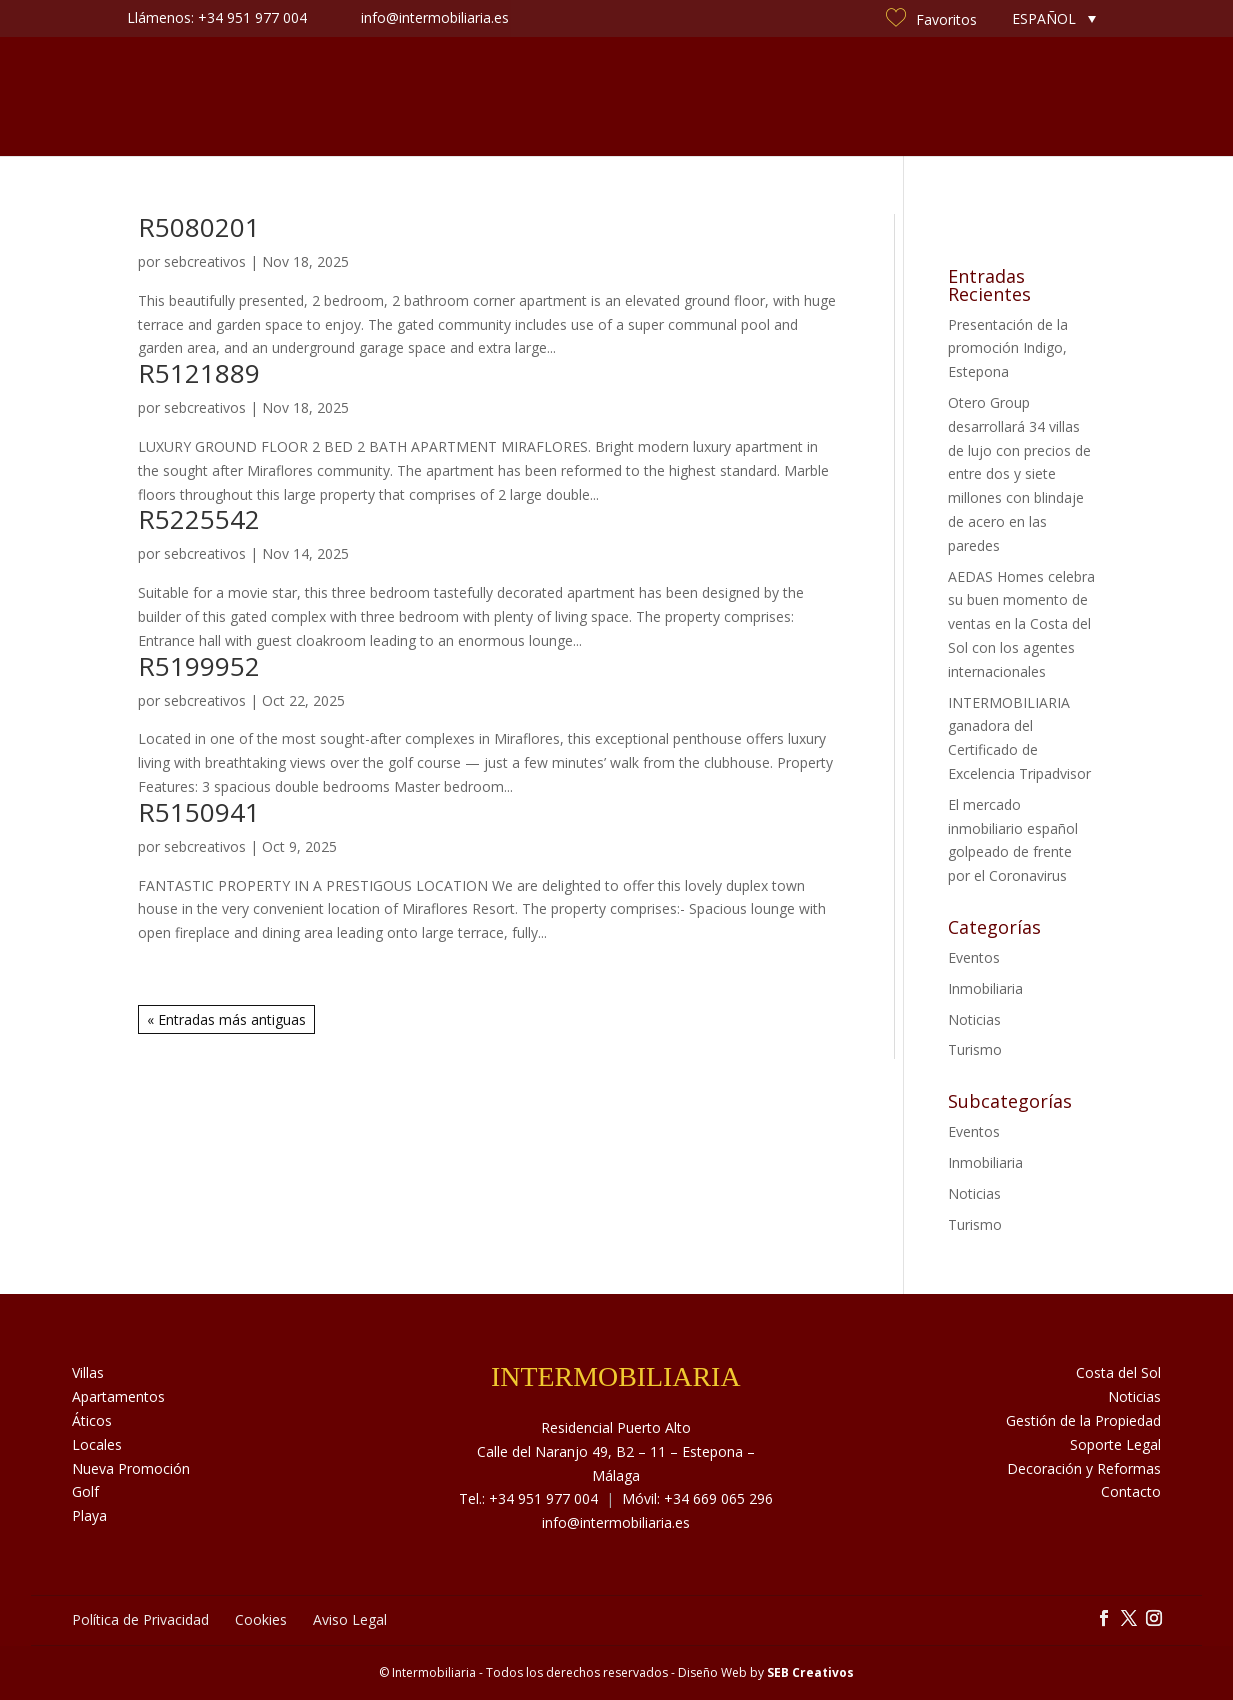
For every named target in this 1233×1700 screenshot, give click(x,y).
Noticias (759, 96)
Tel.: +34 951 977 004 (528, 1498)
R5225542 (199, 519)
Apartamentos (118, 1396)
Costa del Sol (871, 96)
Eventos (974, 957)
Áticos (92, 1420)
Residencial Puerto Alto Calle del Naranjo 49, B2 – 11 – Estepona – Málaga (616, 1451)
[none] (1054, 18)
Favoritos (931, 19)
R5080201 (199, 227)
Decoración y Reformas (1084, 1468)
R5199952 (199, 666)
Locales (97, 1444)
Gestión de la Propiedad (1083, 1420)
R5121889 (199, 373)
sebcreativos (205, 261)
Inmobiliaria (985, 988)
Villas (88, 1372)
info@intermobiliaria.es (616, 1522)
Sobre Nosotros (374, 96)
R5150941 (199, 812)
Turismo (975, 1049)
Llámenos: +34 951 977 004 (217, 17)
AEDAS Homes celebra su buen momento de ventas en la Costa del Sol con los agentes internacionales (1021, 624)
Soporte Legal (1115, 1444)
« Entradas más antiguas (226, 1019)
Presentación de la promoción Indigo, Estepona (1008, 348)
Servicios (499, 96)
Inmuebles (244, 96)
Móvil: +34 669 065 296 (697, 1498)
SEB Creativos (810, 1672)
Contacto (990, 96)
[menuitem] (1054, 18)
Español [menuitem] (1044, 18)
